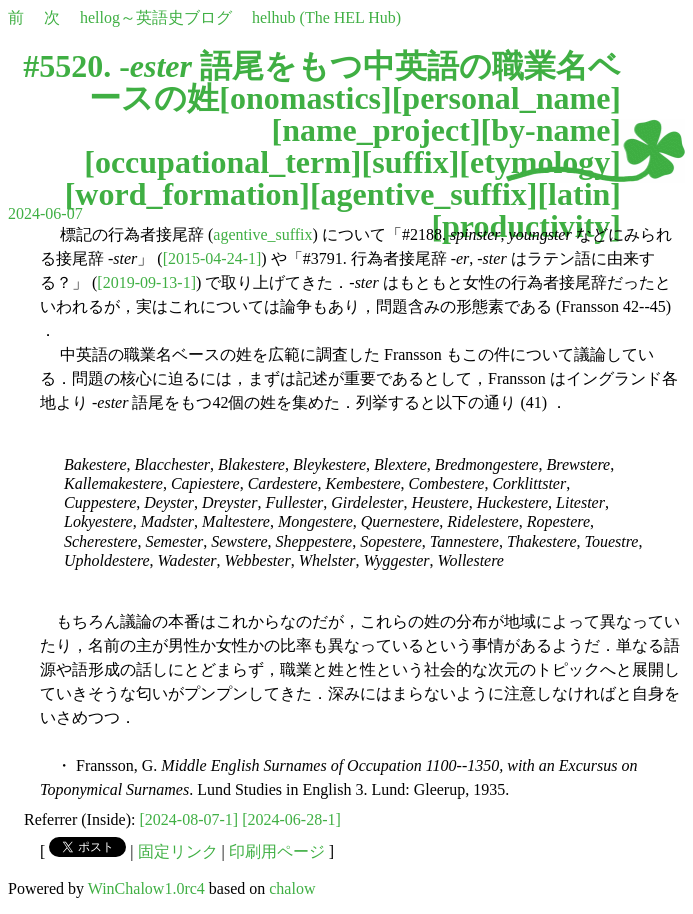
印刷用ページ (277, 851)
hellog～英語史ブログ (156, 17)
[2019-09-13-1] (146, 282)
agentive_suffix (424, 194)
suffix (410, 162)
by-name (550, 130)
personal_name (506, 98)
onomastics (305, 98)
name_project (376, 130)
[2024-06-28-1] (291, 819)
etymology (540, 162)
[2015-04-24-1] (212, 258)
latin (579, 194)
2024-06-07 (45, 213)
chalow (292, 888)
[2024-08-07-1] (189, 819)
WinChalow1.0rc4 (146, 888)
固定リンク (178, 851)
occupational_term (223, 162)
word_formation (187, 194)
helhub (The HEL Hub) (326, 17)
